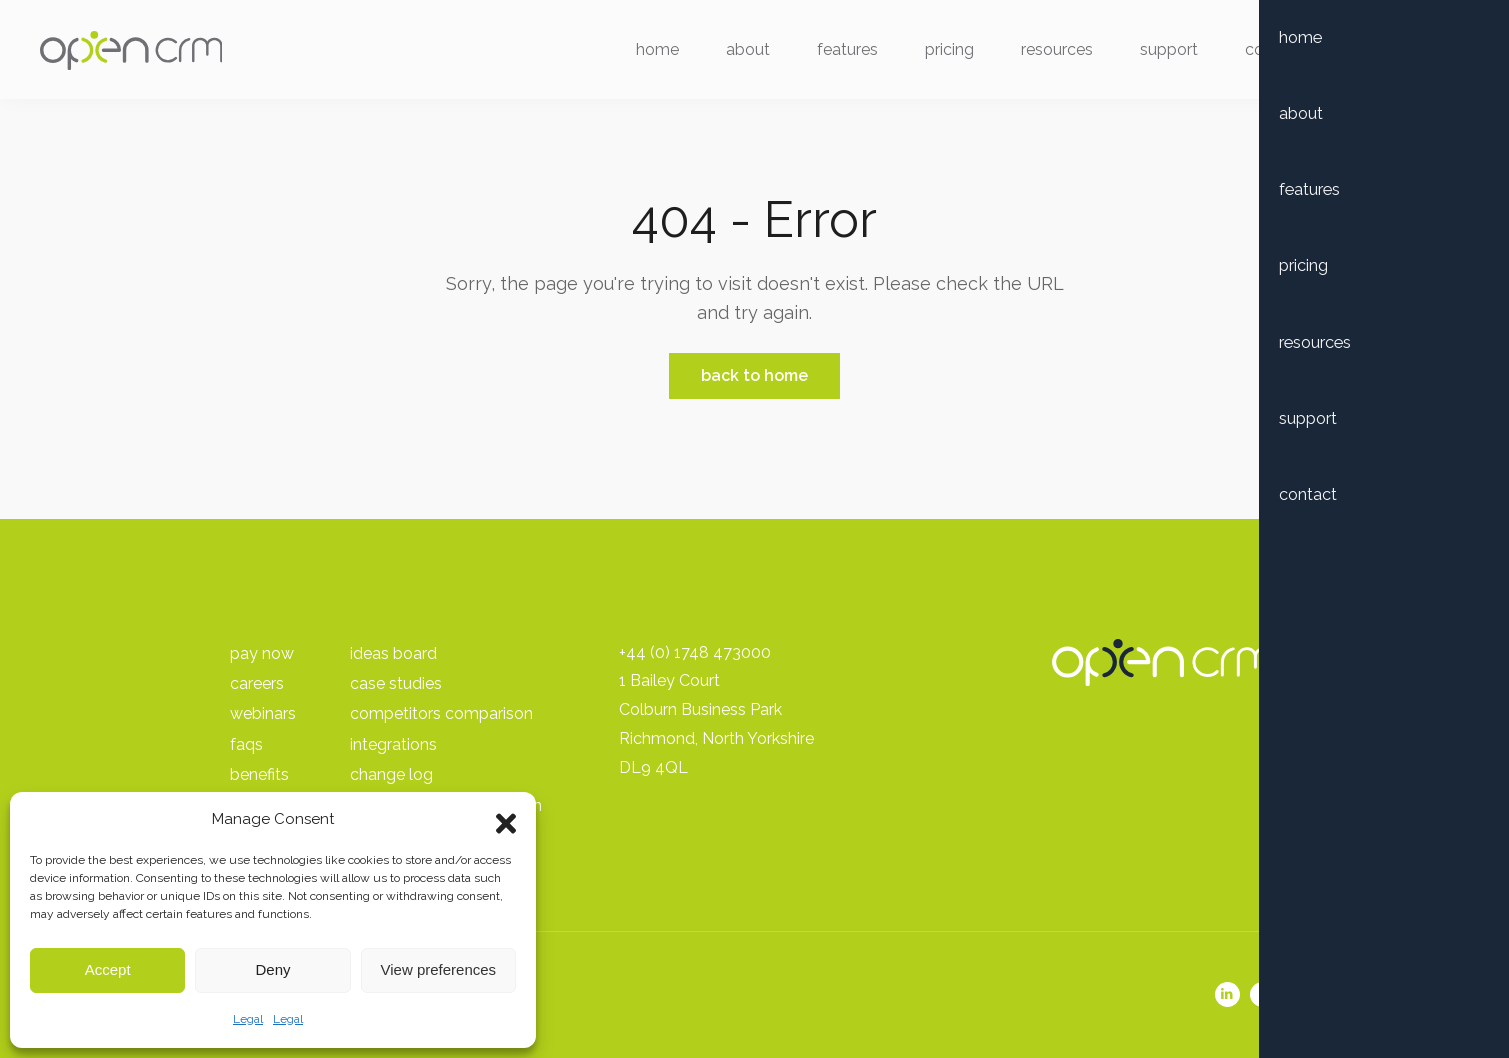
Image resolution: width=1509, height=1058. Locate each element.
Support (1159, 52)
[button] (506, 819)
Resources (1047, 52)
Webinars (263, 713)
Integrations (393, 744)
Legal (248, 1019)
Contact (1264, 52)
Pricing (939, 52)
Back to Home (754, 375)
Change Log (391, 774)
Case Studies (396, 683)
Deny (272, 969)
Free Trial (1392, 52)
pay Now (262, 653)
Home (647, 52)
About (738, 52)
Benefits (259, 774)
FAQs (246, 744)
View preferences (439, 969)
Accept (108, 969)
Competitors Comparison (441, 713)
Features (837, 52)
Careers (257, 683)
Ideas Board (393, 653)
